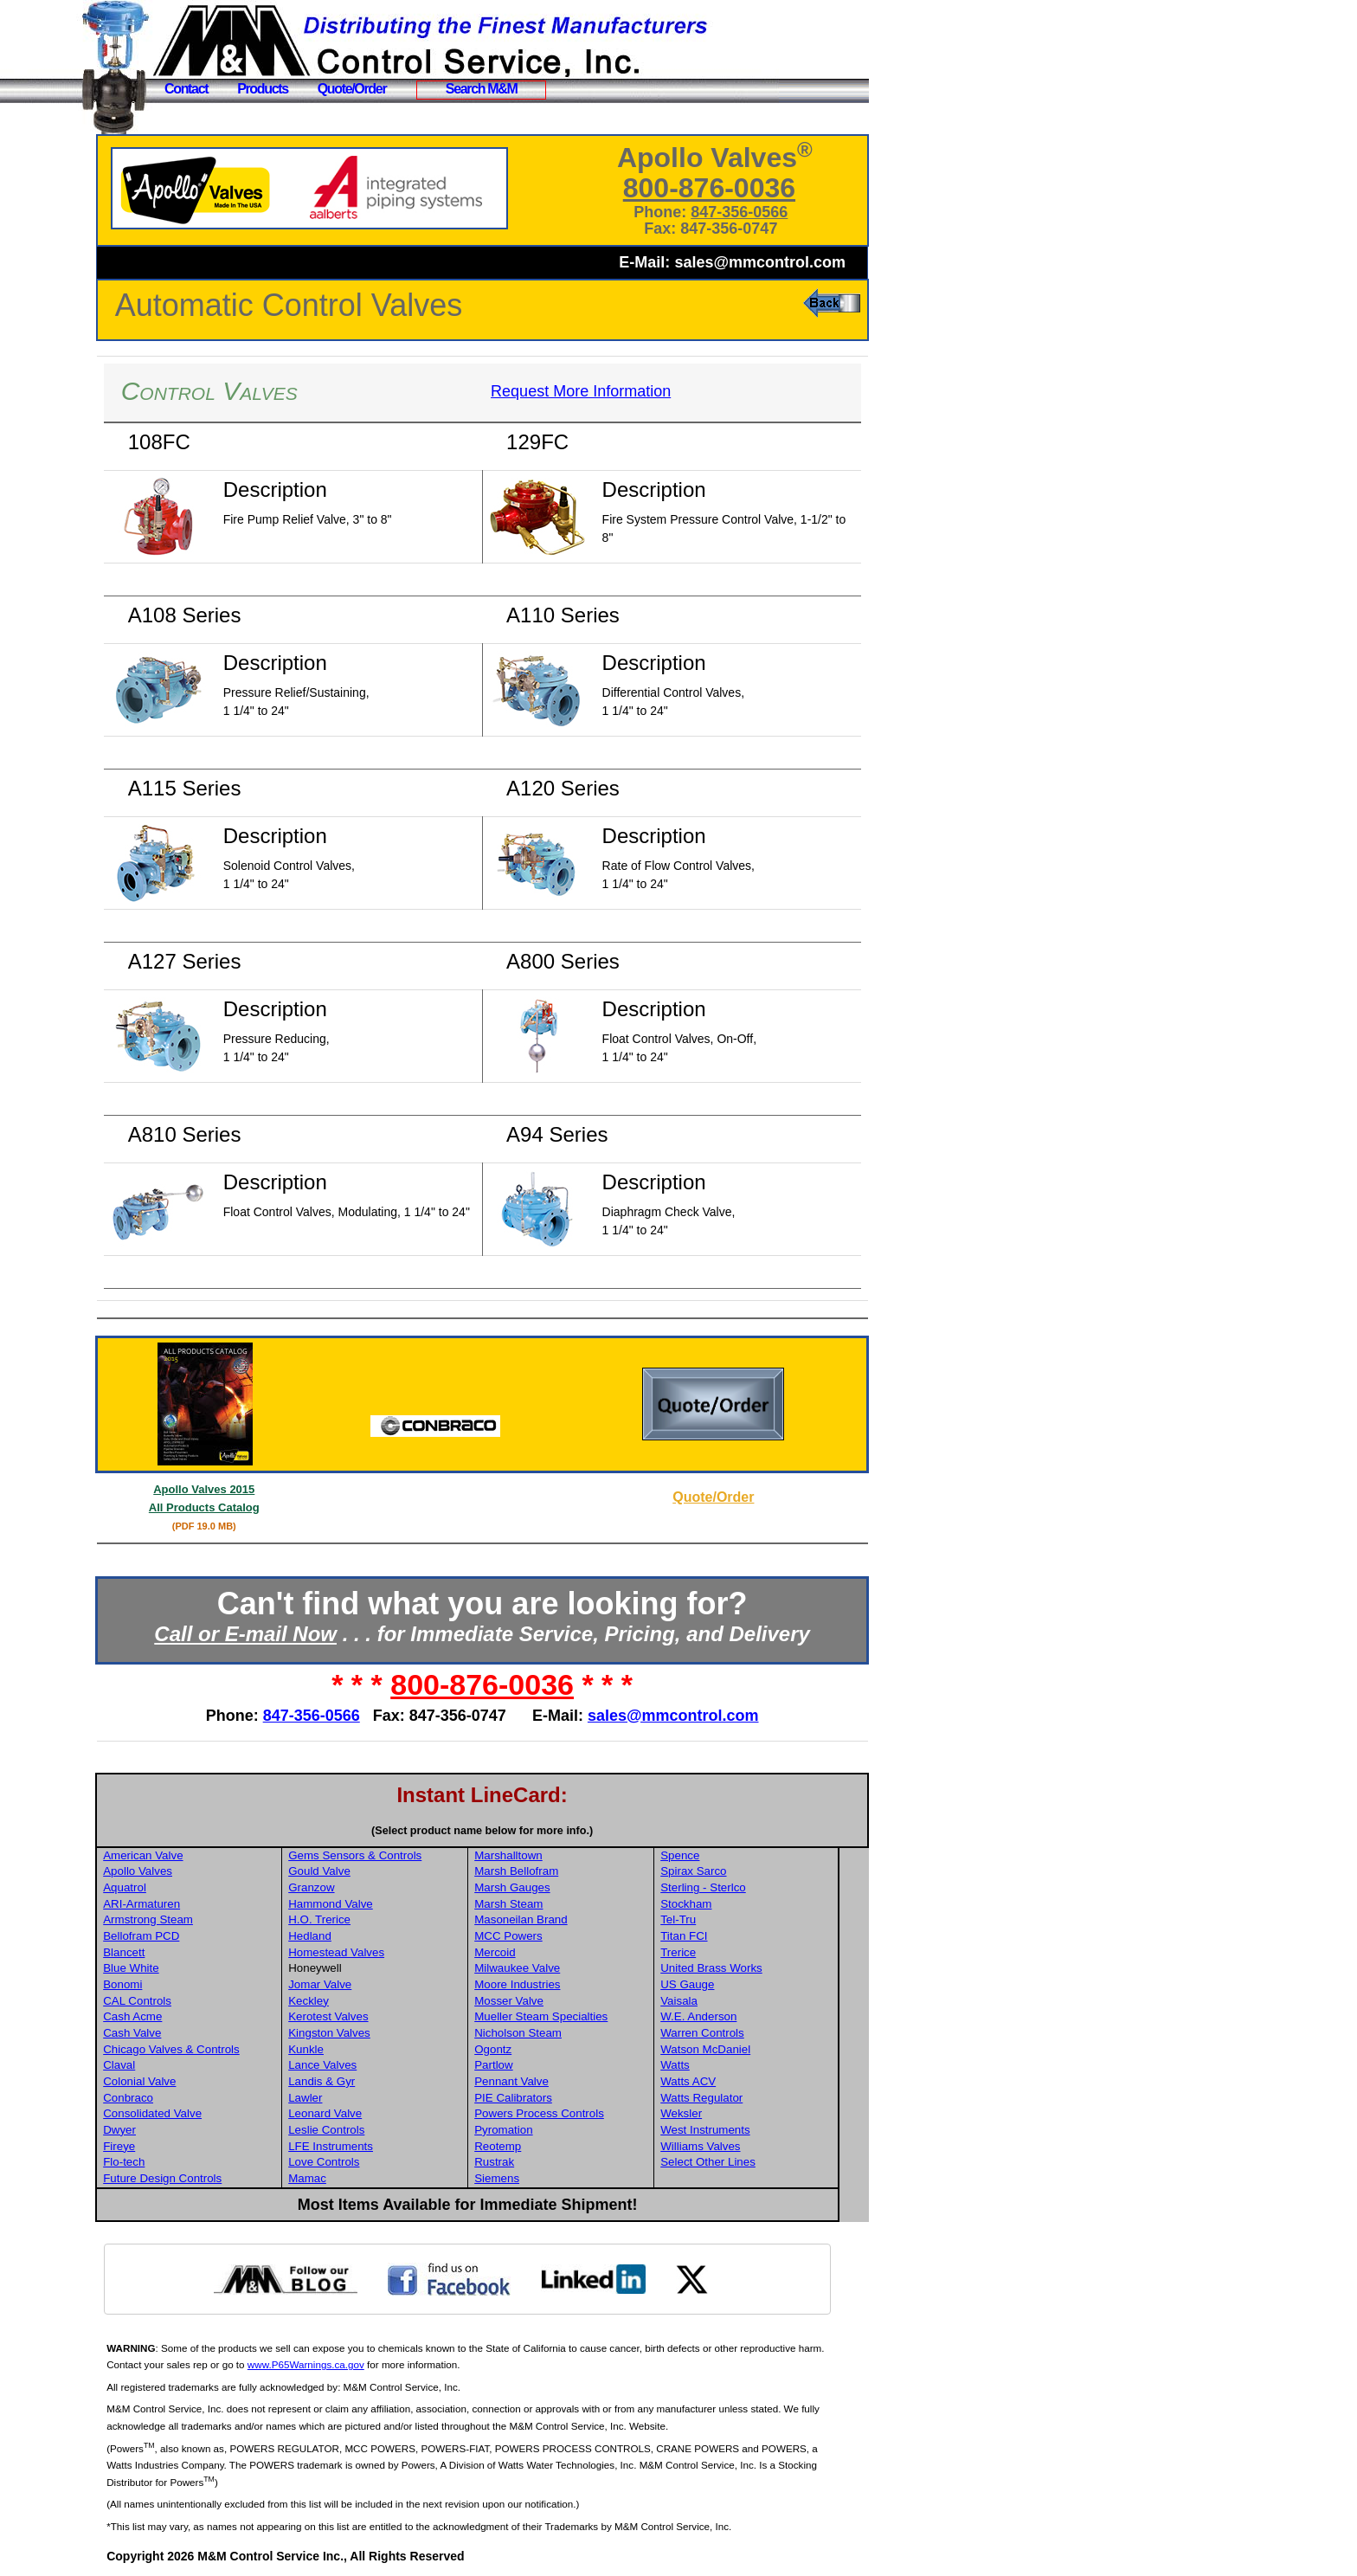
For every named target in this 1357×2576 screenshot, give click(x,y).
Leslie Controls (363, 2129)
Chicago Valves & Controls (209, 2049)
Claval (157, 2064)
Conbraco (166, 2097)
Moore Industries (551, 1984)
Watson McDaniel (737, 2049)
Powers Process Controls (573, 2113)
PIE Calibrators (547, 2097)
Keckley (345, 2000)
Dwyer (157, 2129)
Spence (711, 1855)
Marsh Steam (542, 1903)
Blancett (162, 1952)
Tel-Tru (710, 1919)
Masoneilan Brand (554, 1919)
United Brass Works (743, 1967)
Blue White (168, 1967)
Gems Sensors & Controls (391, 1855)
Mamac (344, 2178)
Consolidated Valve (190, 2113)
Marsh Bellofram (550, 1870)
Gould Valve (356, 1870)
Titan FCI (715, 1935)
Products (262, 88)
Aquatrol (162, 1887)
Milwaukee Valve (551, 1967)
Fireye (157, 2146)
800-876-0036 (717, 187)
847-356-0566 (746, 212)
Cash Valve (170, 2032)
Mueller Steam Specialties (574, 2016)
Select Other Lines (740, 2161)
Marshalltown (542, 1855)
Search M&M (482, 88)
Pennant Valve (545, 2081)
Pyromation (537, 2129)
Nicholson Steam (551, 2032)
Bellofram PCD (179, 1935)
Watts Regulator (733, 2097)
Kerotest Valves (364, 2016)
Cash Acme (170, 2016)
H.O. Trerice (356, 1919)
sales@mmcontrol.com (760, 262)
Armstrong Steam (186, 1919)
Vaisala (711, 2000)
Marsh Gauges (545, 1887)
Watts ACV (720, 2081)
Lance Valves (359, 2064)
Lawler (341, 2097)
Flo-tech (162, 2161)
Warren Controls (734, 2032)
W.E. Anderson (730, 2016)
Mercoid (528, 1952)
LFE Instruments (367, 2146)
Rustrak (528, 2161)
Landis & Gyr (358, 2081)
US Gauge (719, 1984)
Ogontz (526, 2049)
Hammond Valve (367, 1903)
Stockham (717, 1903)
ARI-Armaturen (179, 1903)
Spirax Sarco (725, 1870)
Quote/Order (352, 88)
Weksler (713, 2113)
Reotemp (531, 2146)
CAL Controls (175, 2000)
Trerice (710, 1952)
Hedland (346, 1935)
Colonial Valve (177, 2081)
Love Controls (360, 2161)
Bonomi (160, 1984)
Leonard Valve (361, 2113)
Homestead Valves (373, 1952)
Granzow (347, 1887)
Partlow (527, 2064)
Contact (186, 88)
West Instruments (736, 2129)
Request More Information (600, 391)
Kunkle (342, 2049)
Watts (707, 2064)
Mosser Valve (542, 2000)
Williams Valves (732, 2146)
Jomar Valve (356, 1984)
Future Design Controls (200, 2178)
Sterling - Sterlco (735, 1887)
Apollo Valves (175, 1870)
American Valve (181, 1855)
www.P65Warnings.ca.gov (372, 2364)
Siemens (530, 2178)
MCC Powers (542, 1935)
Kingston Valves (366, 2032)
